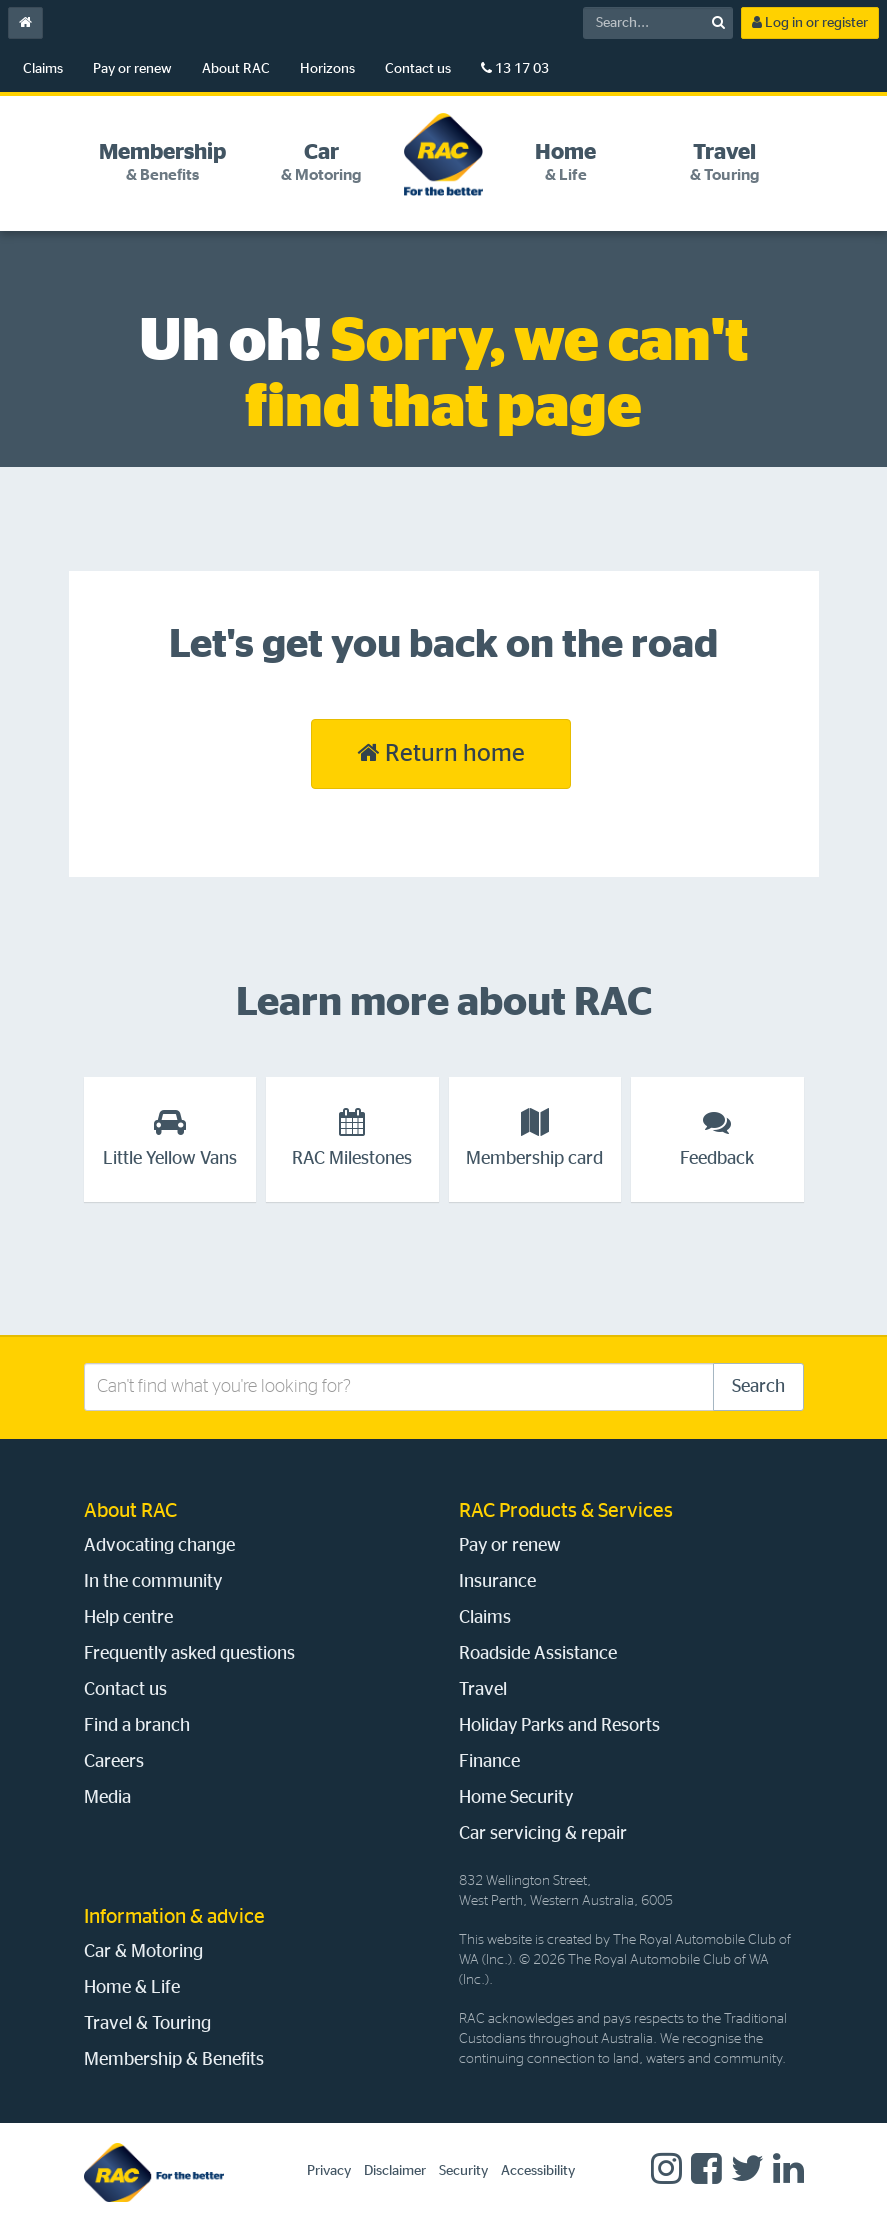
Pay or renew (132, 69)
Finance (489, 1762)
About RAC (236, 69)
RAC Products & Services (566, 1511)
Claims (43, 69)
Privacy (329, 2171)
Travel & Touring (147, 2024)
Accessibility (538, 2171)
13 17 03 (515, 68)
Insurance (497, 1582)
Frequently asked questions (189, 1654)
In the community (153, 1582)
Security (463, 2171)
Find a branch (137, 1726)
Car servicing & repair (543, 1834)
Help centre (128, 1618)
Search (758, 1387)
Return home (441, 753)
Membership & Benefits (174, 2060)
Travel (483, 1690)
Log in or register (810, 22)
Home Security (516, 1798)
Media (107, 1798)
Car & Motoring (143, 1952)
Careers (114, 1762)
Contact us (418, 69)
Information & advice (174, 1917)
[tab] (163, 162)
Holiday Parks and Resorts (559, 1726)
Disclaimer (395, 2171)
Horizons (327, 69)
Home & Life (132, 1988)
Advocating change (159, 1546)
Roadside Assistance (538, 1654)
